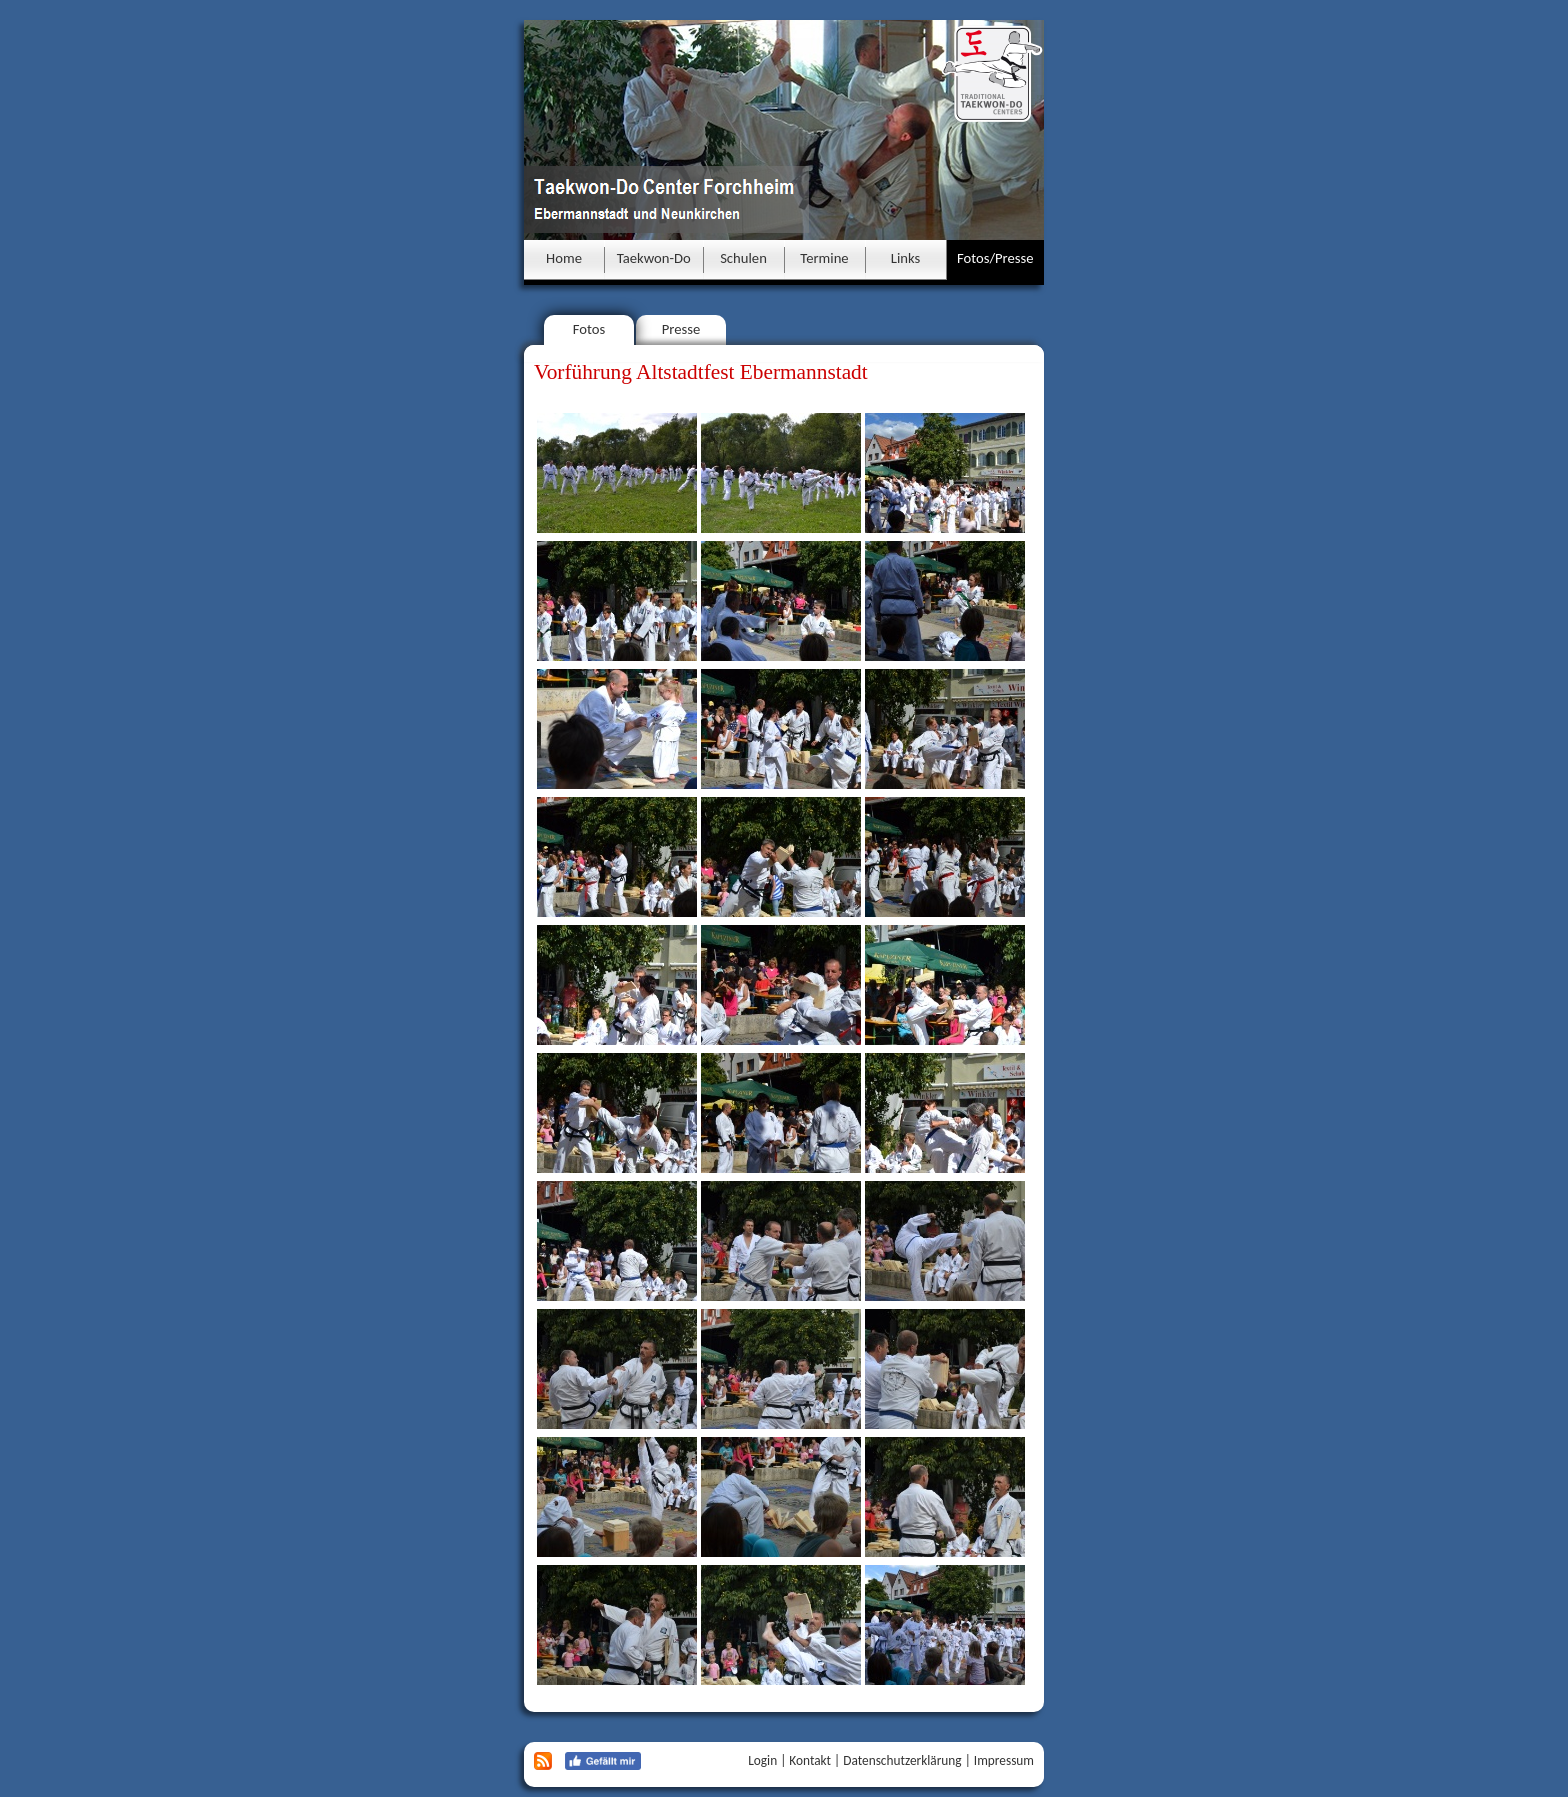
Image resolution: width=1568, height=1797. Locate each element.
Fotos (589, 329)
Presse (681, 329)
